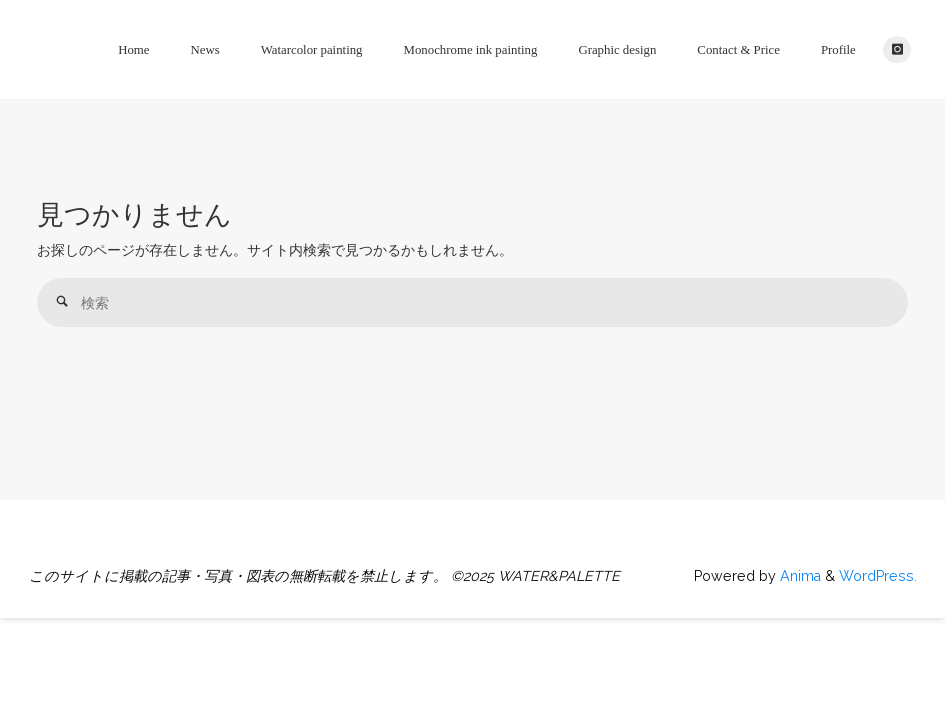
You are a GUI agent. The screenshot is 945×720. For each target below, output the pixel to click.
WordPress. (878, 576)
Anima (798, 576)
